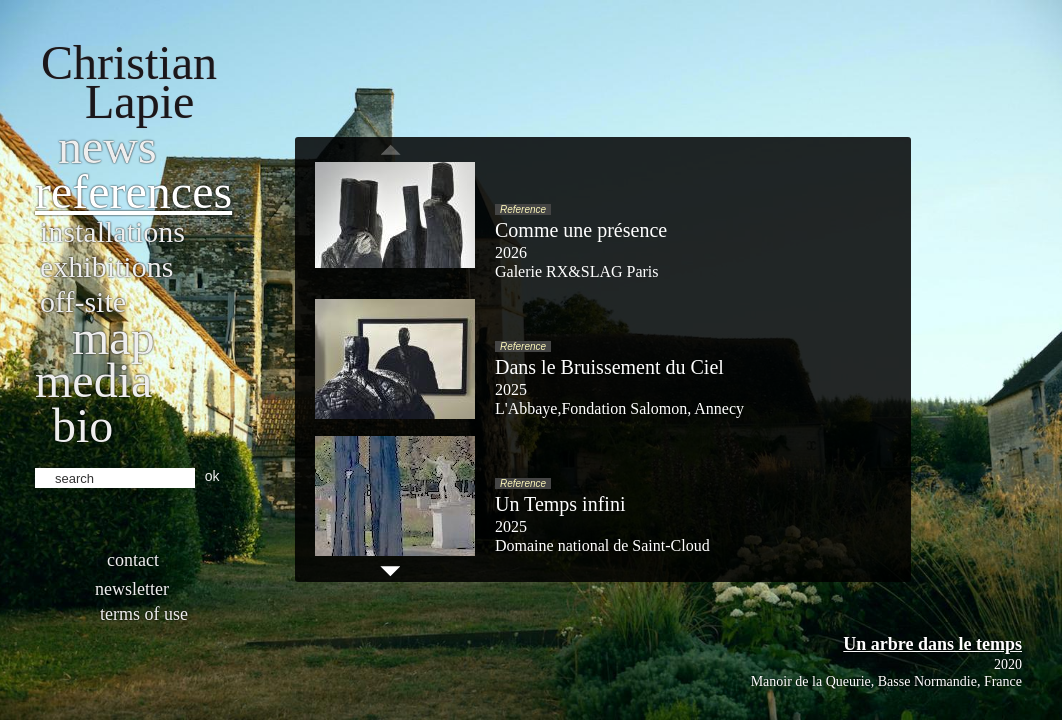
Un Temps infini (560, 504)
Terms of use (144, 614)
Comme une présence (581, 230)
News (107, 146)
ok (212, 476)
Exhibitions (106, 266)
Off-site (83, 301)
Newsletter (132, 589)
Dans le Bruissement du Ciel (609, 367)
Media (93, 380)
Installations (112, 231)
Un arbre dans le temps (932, 644)
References (133, 191)
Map (113, 337)
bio (82, 425)
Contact (133, 560)
